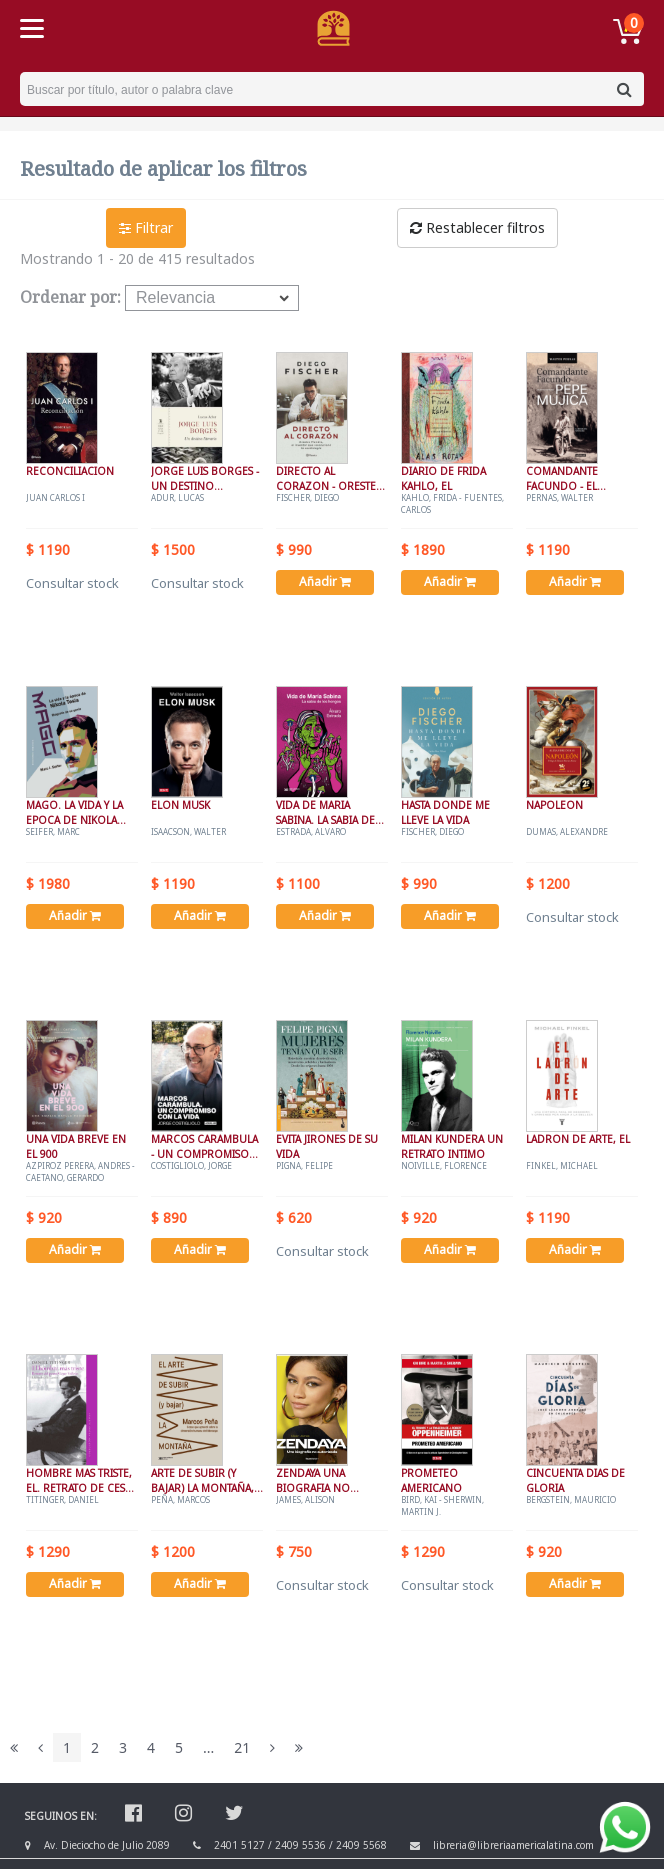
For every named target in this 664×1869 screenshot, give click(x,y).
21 (242, 1747)
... (208, 1747)
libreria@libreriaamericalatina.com (513, 1845)
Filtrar (146, 227)
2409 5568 (361, 1845)
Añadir (325, 581)
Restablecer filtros (477, 227)
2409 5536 (300, 1845)
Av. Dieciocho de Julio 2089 (107, 1845)
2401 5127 (239, 1845)
